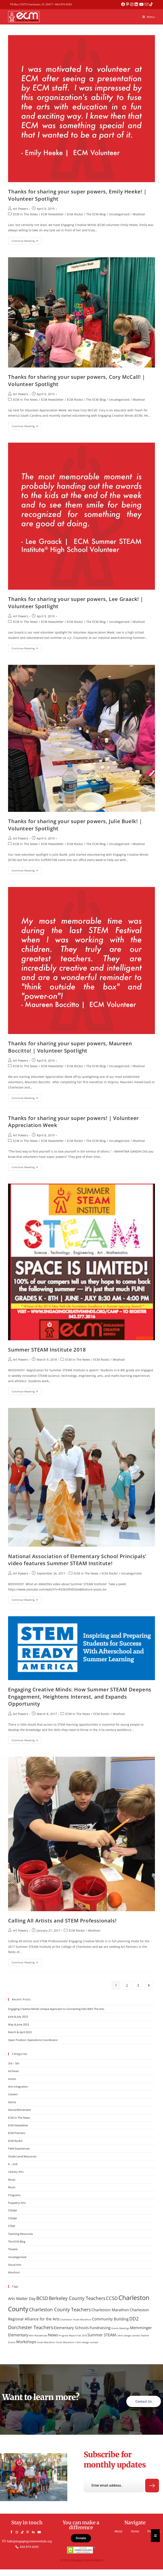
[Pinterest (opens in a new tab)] (128, 4)
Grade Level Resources (22, 2156)
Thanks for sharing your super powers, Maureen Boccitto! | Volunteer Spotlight (70, 1047)
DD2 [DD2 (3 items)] (134, 2318)
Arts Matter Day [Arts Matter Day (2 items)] (22, 2298)
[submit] (152, 2492)
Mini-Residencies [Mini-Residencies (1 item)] (38, 2335)
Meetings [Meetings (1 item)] (124, 2328)
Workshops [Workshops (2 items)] (26, 2341)
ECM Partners (16, 2133)
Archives (13, 2071)
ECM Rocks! (75, 214)
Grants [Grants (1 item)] (115, 2328)
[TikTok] (24, 2539)
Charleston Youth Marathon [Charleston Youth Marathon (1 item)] (75, 2319)
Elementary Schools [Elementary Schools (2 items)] (71, 2327)
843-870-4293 (63, 4)
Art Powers (20, 209)
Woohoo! (139, 214)
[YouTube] (41, 2539)
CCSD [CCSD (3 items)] (112, 2298)
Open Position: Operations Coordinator (33, 2040)
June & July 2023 (18, 2016)
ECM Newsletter (52, 214)
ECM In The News (25, 214)
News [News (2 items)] (53, 2334)
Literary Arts (16, 2172)
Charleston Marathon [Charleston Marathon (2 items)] (110, 2309)
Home (135, 2538)
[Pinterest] (30, 2539)
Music (11, 2179)
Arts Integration (18, 2086)
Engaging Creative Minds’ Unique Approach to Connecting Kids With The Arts (56, 2009)
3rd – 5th (13, 2063)
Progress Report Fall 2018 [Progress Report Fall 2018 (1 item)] (73, 2335)
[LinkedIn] (35, 2539)
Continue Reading (27, 239)
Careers (13, 2094)
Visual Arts (14, 2265)
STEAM (12, 2210)
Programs (14, 2195)
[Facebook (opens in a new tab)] (123, 4)
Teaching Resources (20, 2234)
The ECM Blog (96, 214)
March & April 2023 (20, 2032)
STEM (11, 2226)
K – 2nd (12, 2164)
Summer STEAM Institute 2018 (47, 1349)
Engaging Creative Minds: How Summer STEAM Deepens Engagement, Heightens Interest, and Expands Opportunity (79, 1696)
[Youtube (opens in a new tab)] (142, 4)
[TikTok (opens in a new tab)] (151, 4)
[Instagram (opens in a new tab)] (132, 4)
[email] (114, 2492)
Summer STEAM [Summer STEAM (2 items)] (101, 2334)
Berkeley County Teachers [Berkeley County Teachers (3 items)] (77, 2298)
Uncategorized (119, 214)
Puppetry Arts (17, 2203)
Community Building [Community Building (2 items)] (110, 2318)
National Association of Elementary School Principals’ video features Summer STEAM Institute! (77, 1560)
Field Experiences (19, 2148)
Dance (12, 2102)
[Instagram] (18, 2539)
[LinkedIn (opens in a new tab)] (137, 4)
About (118, 2538)
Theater (13, 2249)
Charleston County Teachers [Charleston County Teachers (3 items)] (60, 2309)
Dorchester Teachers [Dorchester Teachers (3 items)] (30, 2327)
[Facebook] (13, 2539)
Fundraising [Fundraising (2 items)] (100, 2327)
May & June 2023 (18, 2024)
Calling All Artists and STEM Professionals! (62, 1920)
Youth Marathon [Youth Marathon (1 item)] (46, 2342)
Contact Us (143, 2401)
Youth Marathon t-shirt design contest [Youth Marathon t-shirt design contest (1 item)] (77, 2342)
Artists (12, 2079)
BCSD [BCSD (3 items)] (42, 2298)
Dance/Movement (19, 2110)
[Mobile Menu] (148, 17)
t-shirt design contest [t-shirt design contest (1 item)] (128, 2335)
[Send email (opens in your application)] (147, 4)
